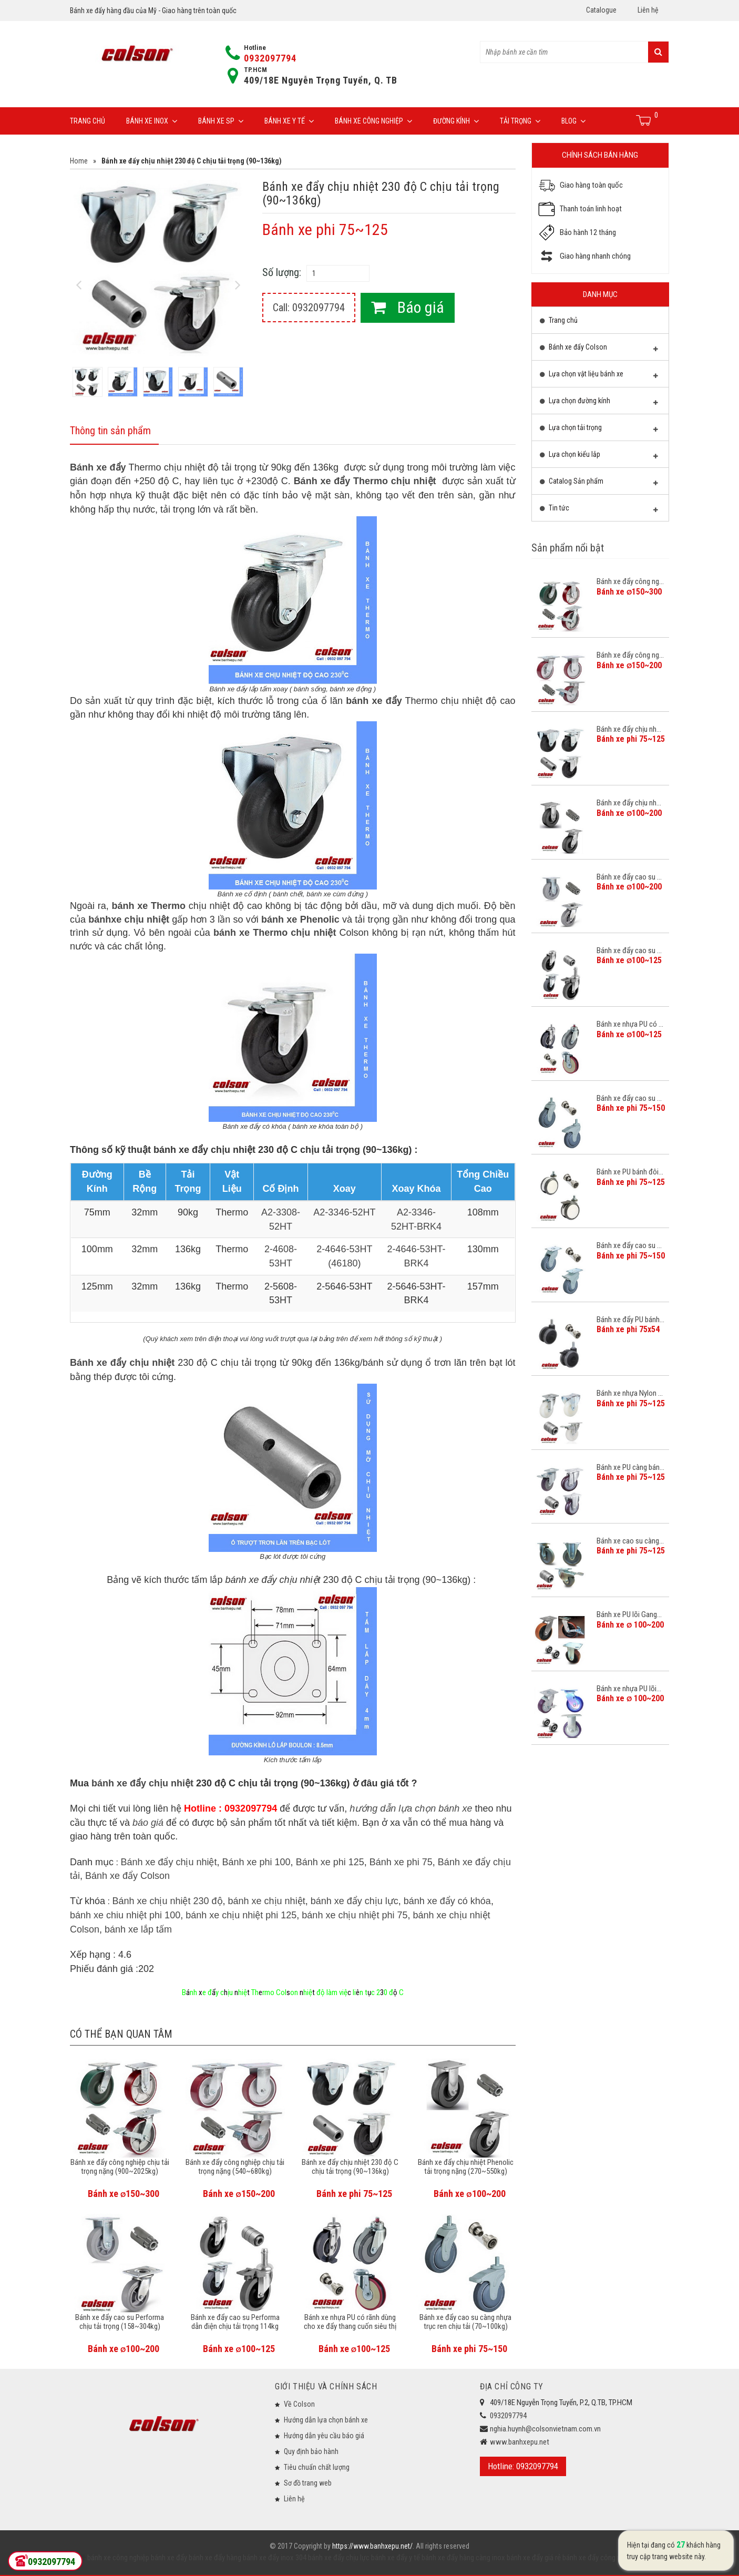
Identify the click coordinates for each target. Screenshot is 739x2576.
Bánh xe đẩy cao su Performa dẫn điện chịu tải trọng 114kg (235, 2322)
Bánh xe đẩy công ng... (630, 581)
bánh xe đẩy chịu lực (354, 1901)
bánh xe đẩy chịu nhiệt (142, 1783)
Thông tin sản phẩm (110, 430)
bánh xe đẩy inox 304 (273, 2557)
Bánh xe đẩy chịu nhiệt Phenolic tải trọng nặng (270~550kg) (466, 2167)
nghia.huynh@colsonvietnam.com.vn (545, 2429)
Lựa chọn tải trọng (599, 430)
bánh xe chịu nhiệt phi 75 (354, 1915)
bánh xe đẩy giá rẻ (533, 2557)
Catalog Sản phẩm (599, 483)
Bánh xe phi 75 (401, 1862)
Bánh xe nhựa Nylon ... (630, 1393)
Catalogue (601, 10)
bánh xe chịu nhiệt (266, 1901)
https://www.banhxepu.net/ (372, 2546)
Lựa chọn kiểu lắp (599, 456)
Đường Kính (456, 121)
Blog (573, 121)
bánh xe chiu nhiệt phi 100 (125, 1915)
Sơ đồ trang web (308, 2483)
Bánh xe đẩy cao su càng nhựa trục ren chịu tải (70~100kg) (465, 2322)
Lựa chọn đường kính (599, 403)
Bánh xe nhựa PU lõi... (629, 1688)
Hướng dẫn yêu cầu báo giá (324, 2435)
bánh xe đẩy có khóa (447, 1901)
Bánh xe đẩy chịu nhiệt (168, 1862)
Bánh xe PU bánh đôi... (630, 1172)
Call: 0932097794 (309, 307)
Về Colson (299, 2404)
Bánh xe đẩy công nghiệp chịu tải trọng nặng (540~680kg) (235, 2167)
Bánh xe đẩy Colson (127, 1875)
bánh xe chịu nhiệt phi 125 (241, 1915)
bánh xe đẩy (169, 2557)
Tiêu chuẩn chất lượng (317, 2467)
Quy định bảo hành (311, 2451)
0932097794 (270, 58)
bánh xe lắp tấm (138, 1929)
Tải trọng (520, 121)
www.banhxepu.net (519, 2442)
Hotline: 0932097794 (523, 2466)
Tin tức (599, 510)
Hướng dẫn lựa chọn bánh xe (326, 2420)
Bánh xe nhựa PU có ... (630, 1024)
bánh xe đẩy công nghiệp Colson (611, 2557)
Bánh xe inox (151, 121)
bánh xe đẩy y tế (395, 2557)
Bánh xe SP (220, 121)
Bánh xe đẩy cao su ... (629, 877)
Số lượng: (281, 272)
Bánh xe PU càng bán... (630, 1467)
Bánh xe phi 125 (330, 1862)
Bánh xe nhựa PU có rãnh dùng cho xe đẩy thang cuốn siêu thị (350, 2322)
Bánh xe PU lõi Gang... (629, 1614)
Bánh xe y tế (289, 121)
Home (79, 161)
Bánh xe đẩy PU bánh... (630, 1319)
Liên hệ (648, 10)
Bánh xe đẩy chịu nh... (629, 729)
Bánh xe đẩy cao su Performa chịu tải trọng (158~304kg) (119, 2322)
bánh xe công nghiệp (118, 2557)
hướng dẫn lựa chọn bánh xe (411, 1808)
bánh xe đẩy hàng (214, 2557)
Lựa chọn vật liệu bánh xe (599, 376)
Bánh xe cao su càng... (630, 1541)
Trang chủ (87, 121)
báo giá (147, 1822)
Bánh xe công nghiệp (373, 121)
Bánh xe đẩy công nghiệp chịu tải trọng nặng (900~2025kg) (119, 2167)
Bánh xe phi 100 (256, 1862)
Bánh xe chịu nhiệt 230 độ (167, 1901)
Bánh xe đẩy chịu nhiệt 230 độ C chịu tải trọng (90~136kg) (350, 2167)
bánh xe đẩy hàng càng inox (462, 2557)
